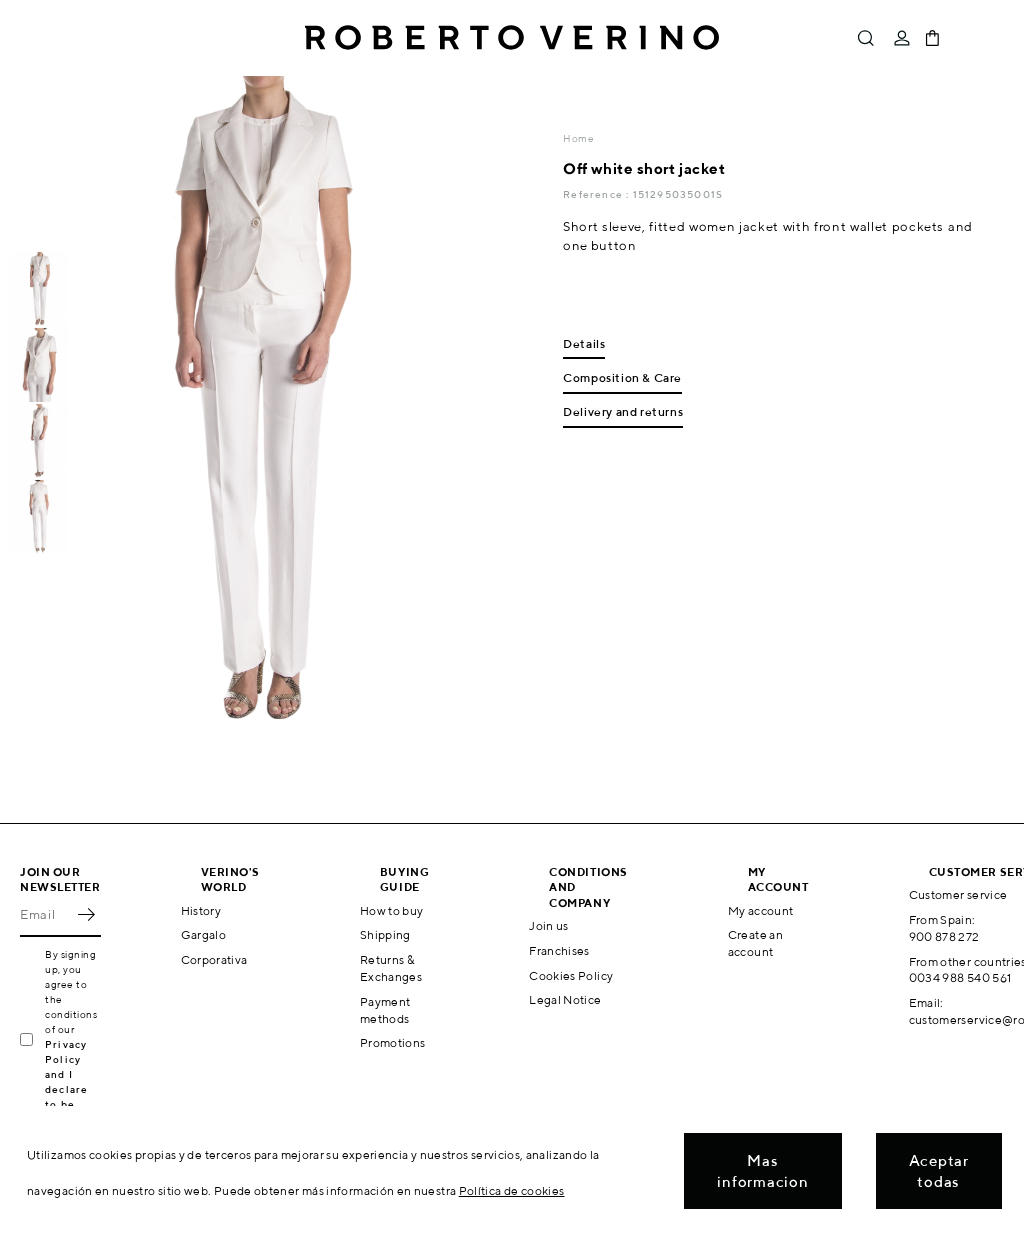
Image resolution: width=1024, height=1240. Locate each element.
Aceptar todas (939, 1171)
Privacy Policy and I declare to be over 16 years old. (72, 1089)
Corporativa (214, 959)
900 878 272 (944, 936)
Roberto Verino (512, 38)
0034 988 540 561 (960, 977)
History (201, 910)
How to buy (392, 910)
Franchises (559, 950)
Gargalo (204, 934)
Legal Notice (565, 999)
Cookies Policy (571, 975)
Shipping (385, 934)
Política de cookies (512, 1190)
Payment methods (385, 1010)
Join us (549, 925)
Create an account (755, 943)
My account (761, 910)
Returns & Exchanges (391, 968)
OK (86, 915)
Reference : (597, 194)
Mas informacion (762, 1171)
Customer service (958, 894)
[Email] (45, 915)
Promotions (393, 1042)
